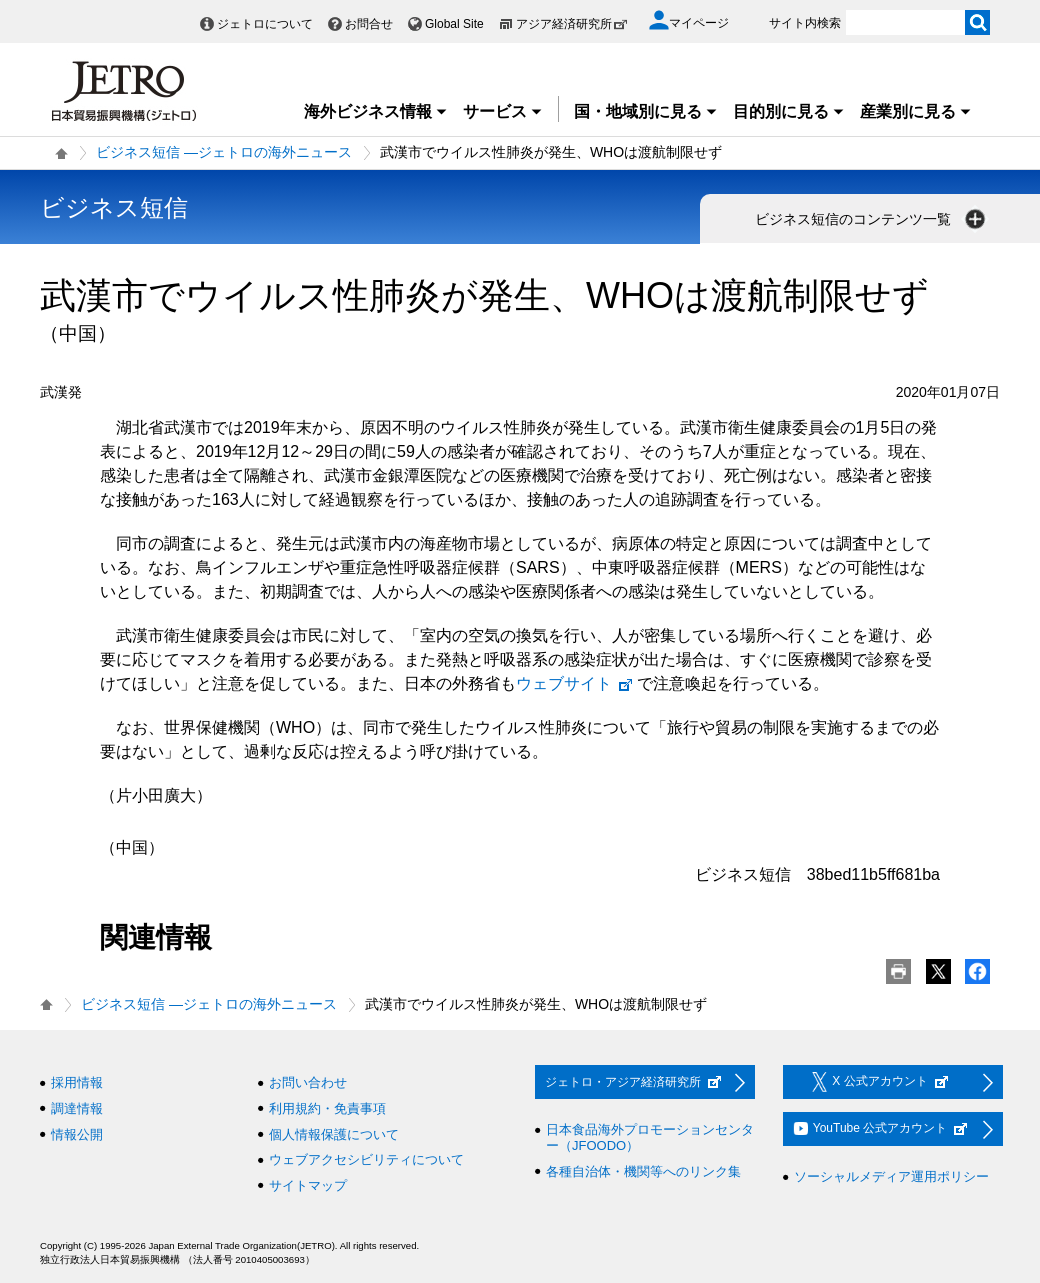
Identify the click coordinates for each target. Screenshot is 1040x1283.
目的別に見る (789, 111)
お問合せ (369, 24)
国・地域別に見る (646, 111)
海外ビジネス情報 (376, 111)
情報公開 (77, 1134)
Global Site (454, 24)
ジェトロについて (265, 24)
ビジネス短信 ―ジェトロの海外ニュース (224, 152)
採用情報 (77, 1082)
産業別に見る (916, 111)
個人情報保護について (334, 1134)
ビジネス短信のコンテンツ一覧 (872, 219)
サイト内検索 (805, 23)
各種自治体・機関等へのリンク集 (643, 1171)
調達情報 (77, 1108)
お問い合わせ (308, 1082)
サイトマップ (308, 1185)
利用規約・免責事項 (327, 1108)
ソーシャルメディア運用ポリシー (891, 1176)
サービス (503, 111)
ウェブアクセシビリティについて (366, 1159)
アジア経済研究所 (572, 24)
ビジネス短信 (114, 207)
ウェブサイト (575, 683)
